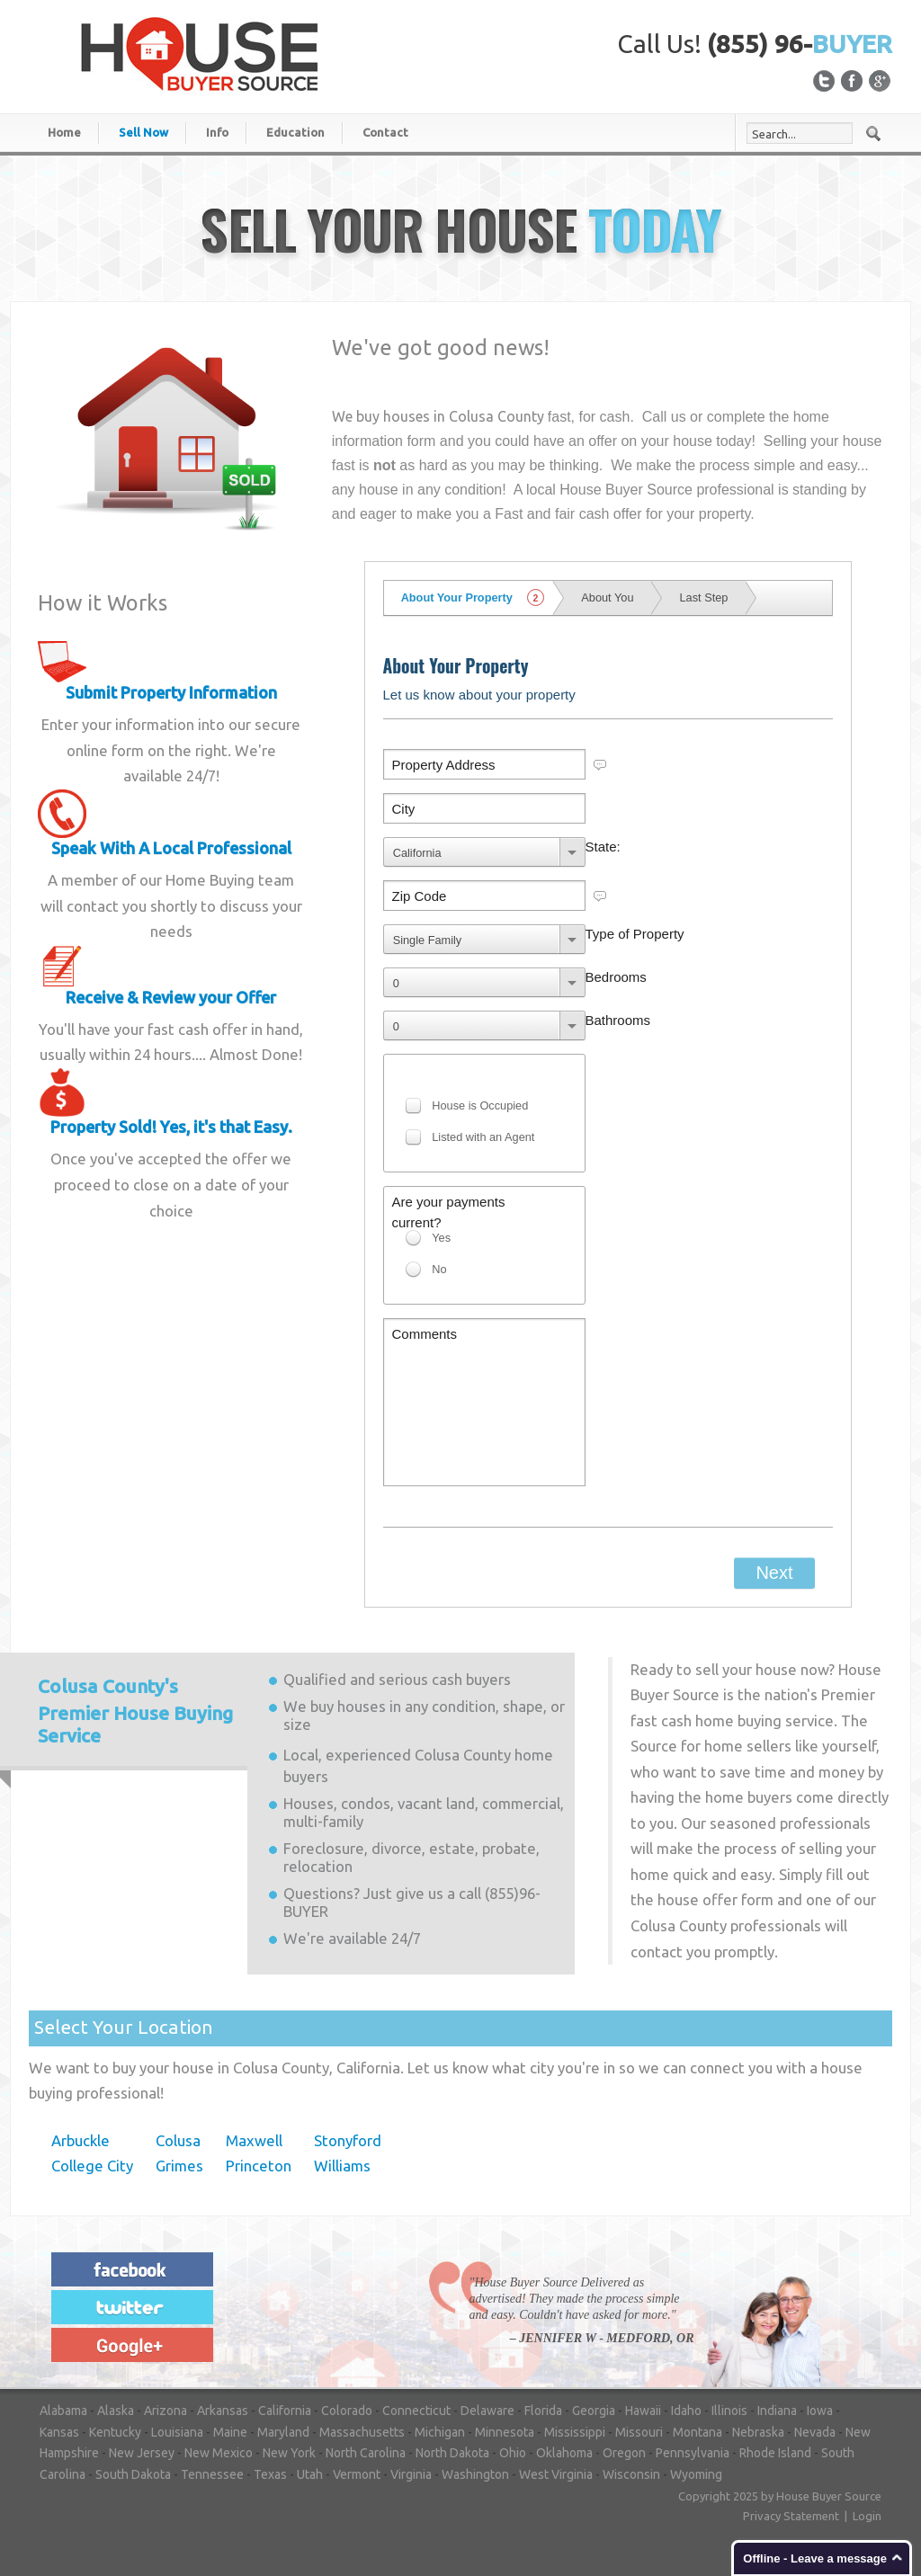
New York (289, 2453)
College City (92, 2165)
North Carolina (366, 2453)
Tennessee (212, 2474)
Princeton (258, 2165)
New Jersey (141, 2453)
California (284, 2410)
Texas (270, 2474)
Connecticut (416, 2410)
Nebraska (758, 2432)
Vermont (356, 2474)
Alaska (115, 2410)
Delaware (487, 2410)
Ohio (512, 2453)
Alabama (63, 2410)
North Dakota (452, 2453)
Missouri (639, 2432)
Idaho (686, 2410)
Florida (543, 2410)
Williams (342, 2165)
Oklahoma (564, 2453)
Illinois (729, 2410)
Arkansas (222, 2410)
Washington (475, 2474)
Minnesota (504, 2432)
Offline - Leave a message (815, 2558)
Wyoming (696, 2474)
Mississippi (574, 2432)
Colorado (346, 2410)
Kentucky (115, 2432)
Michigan (440, 2432)
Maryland (283, 2432)
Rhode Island (775, 2453)
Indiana (777, 2410)
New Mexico (218, 2453)
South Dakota (133, 2474)
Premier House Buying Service (135, 1711)
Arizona (165, 2410)
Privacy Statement (791, 2515)
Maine (230, 2432)
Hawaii (643, 2410)
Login (867, 2515)
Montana (697, 2432)
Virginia (411, 2474)
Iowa (820, 2410)
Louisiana (177, 2432)
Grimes (179, 2165)
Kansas (59, 2432)
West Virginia (556, 2474)
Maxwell (254, 2140)
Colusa (178, 2140)
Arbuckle (80, 2140)
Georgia (593, 2410)
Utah (310, 2474)
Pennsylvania (692, 2453)
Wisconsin (631, 2474)
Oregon (624, 2453)
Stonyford (347, 2140)
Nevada (815, 2432)
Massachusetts (362, 2432)
